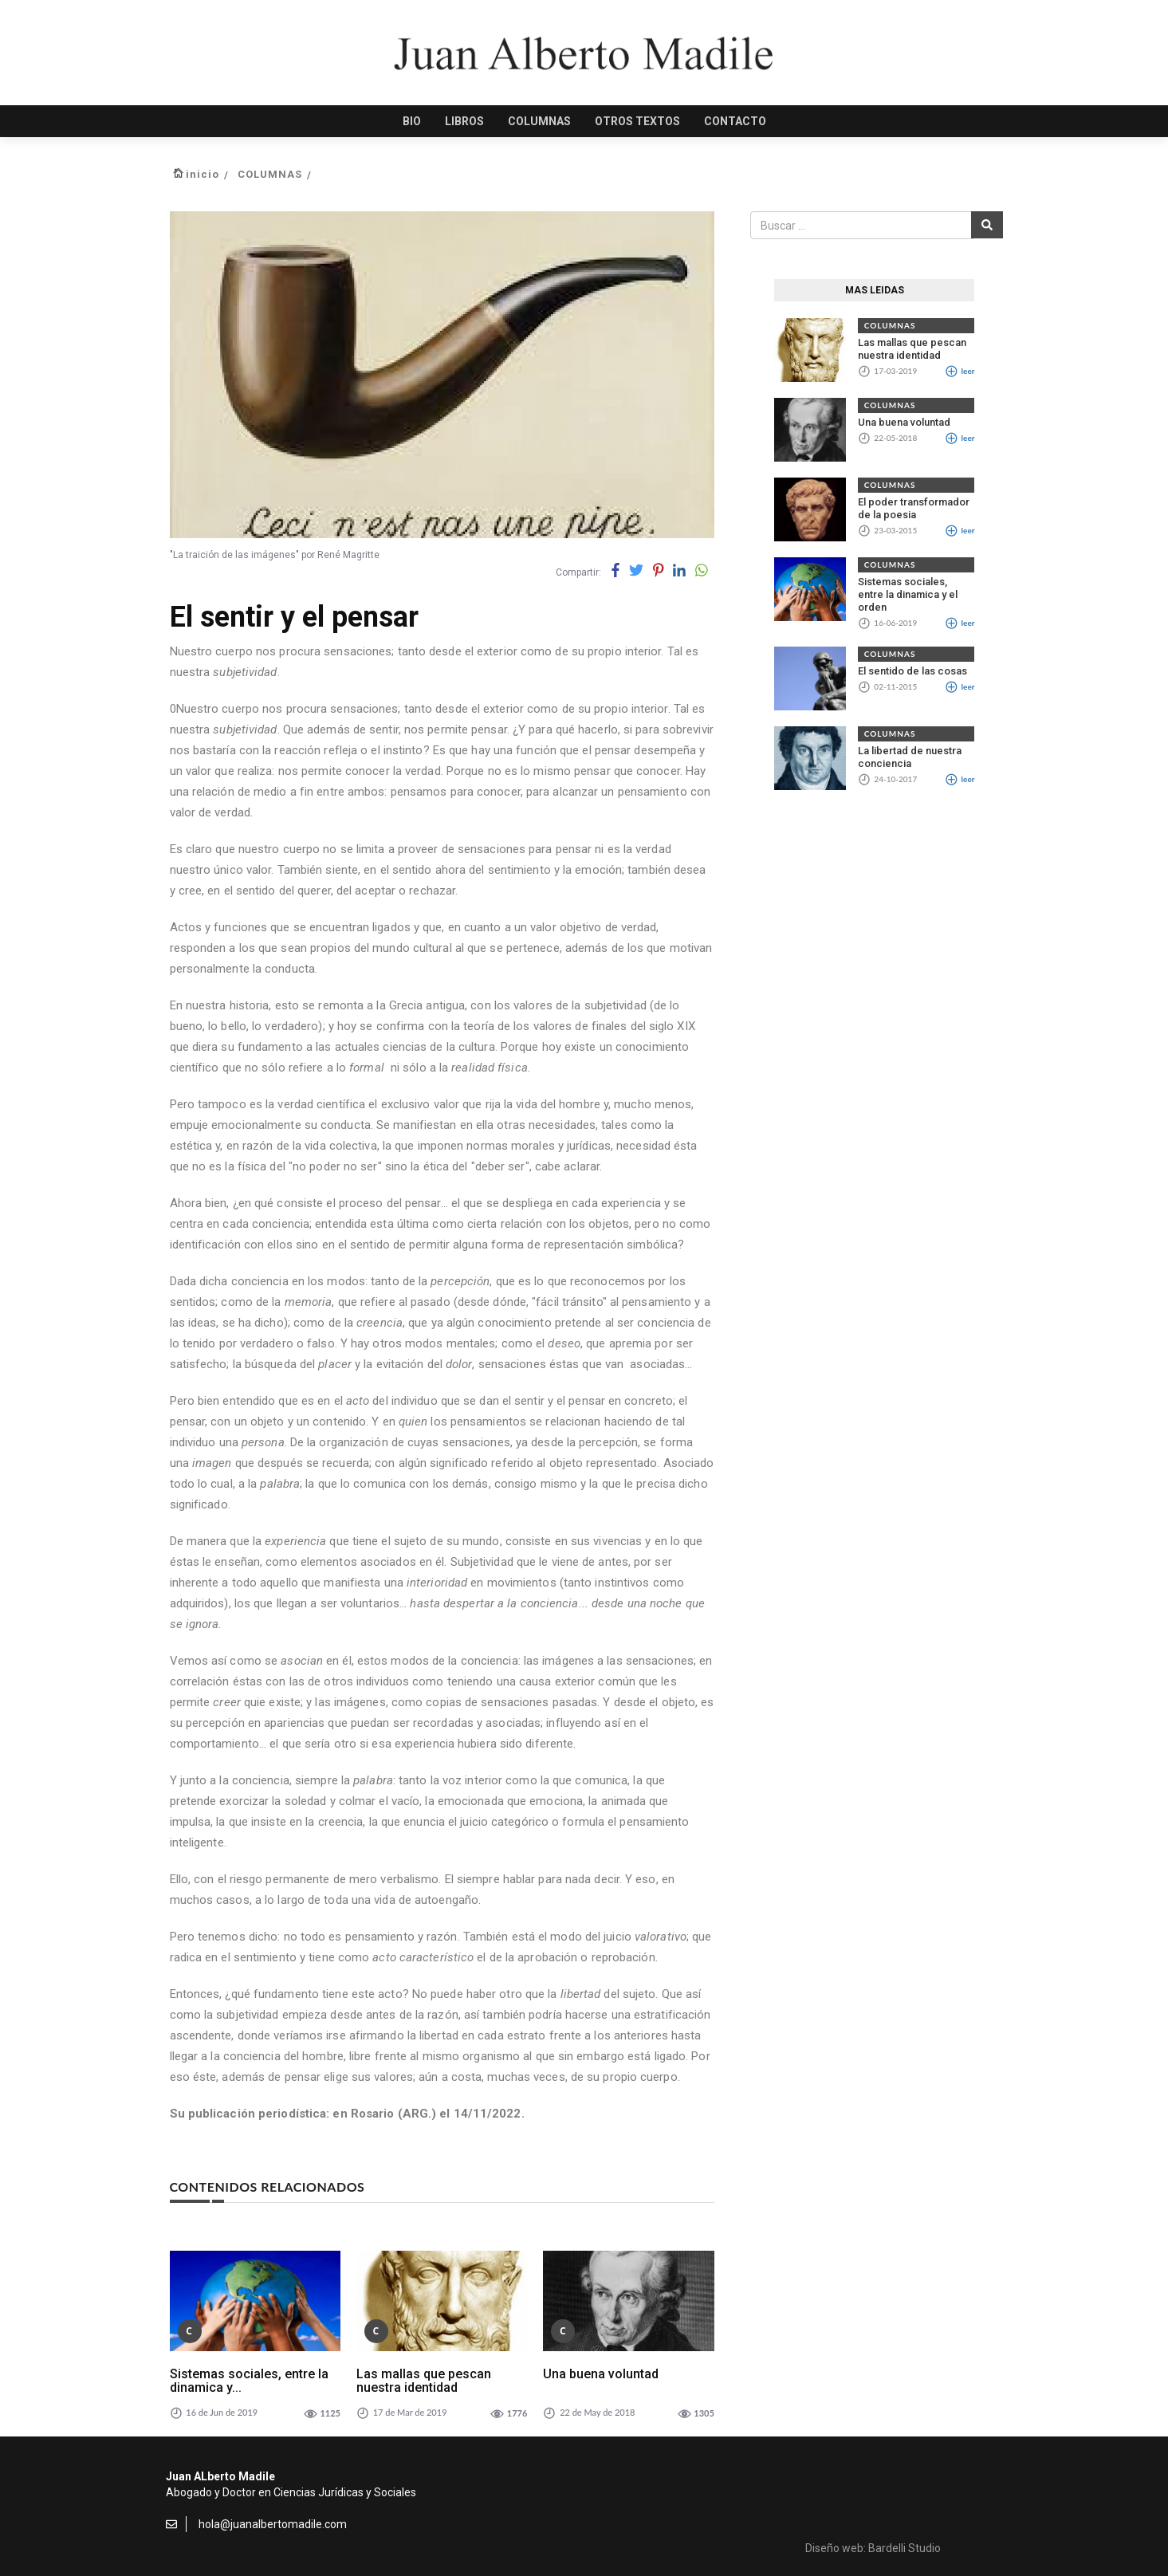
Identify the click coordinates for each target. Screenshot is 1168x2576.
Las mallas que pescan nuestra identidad (423, 2381)
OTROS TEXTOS (637, 121)
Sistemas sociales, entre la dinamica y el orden (908, 594)
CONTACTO (735, 121)
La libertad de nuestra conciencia (910, 757)
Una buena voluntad (601, 2373)
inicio (202, 174)
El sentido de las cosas (912, 671)
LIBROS (464, 121)
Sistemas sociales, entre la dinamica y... (249, 2381)
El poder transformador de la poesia (913, 508)
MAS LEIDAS (874, 290)
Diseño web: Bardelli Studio (873, 2548)
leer (959, 371)
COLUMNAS (539, 121)
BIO (412, 121)
